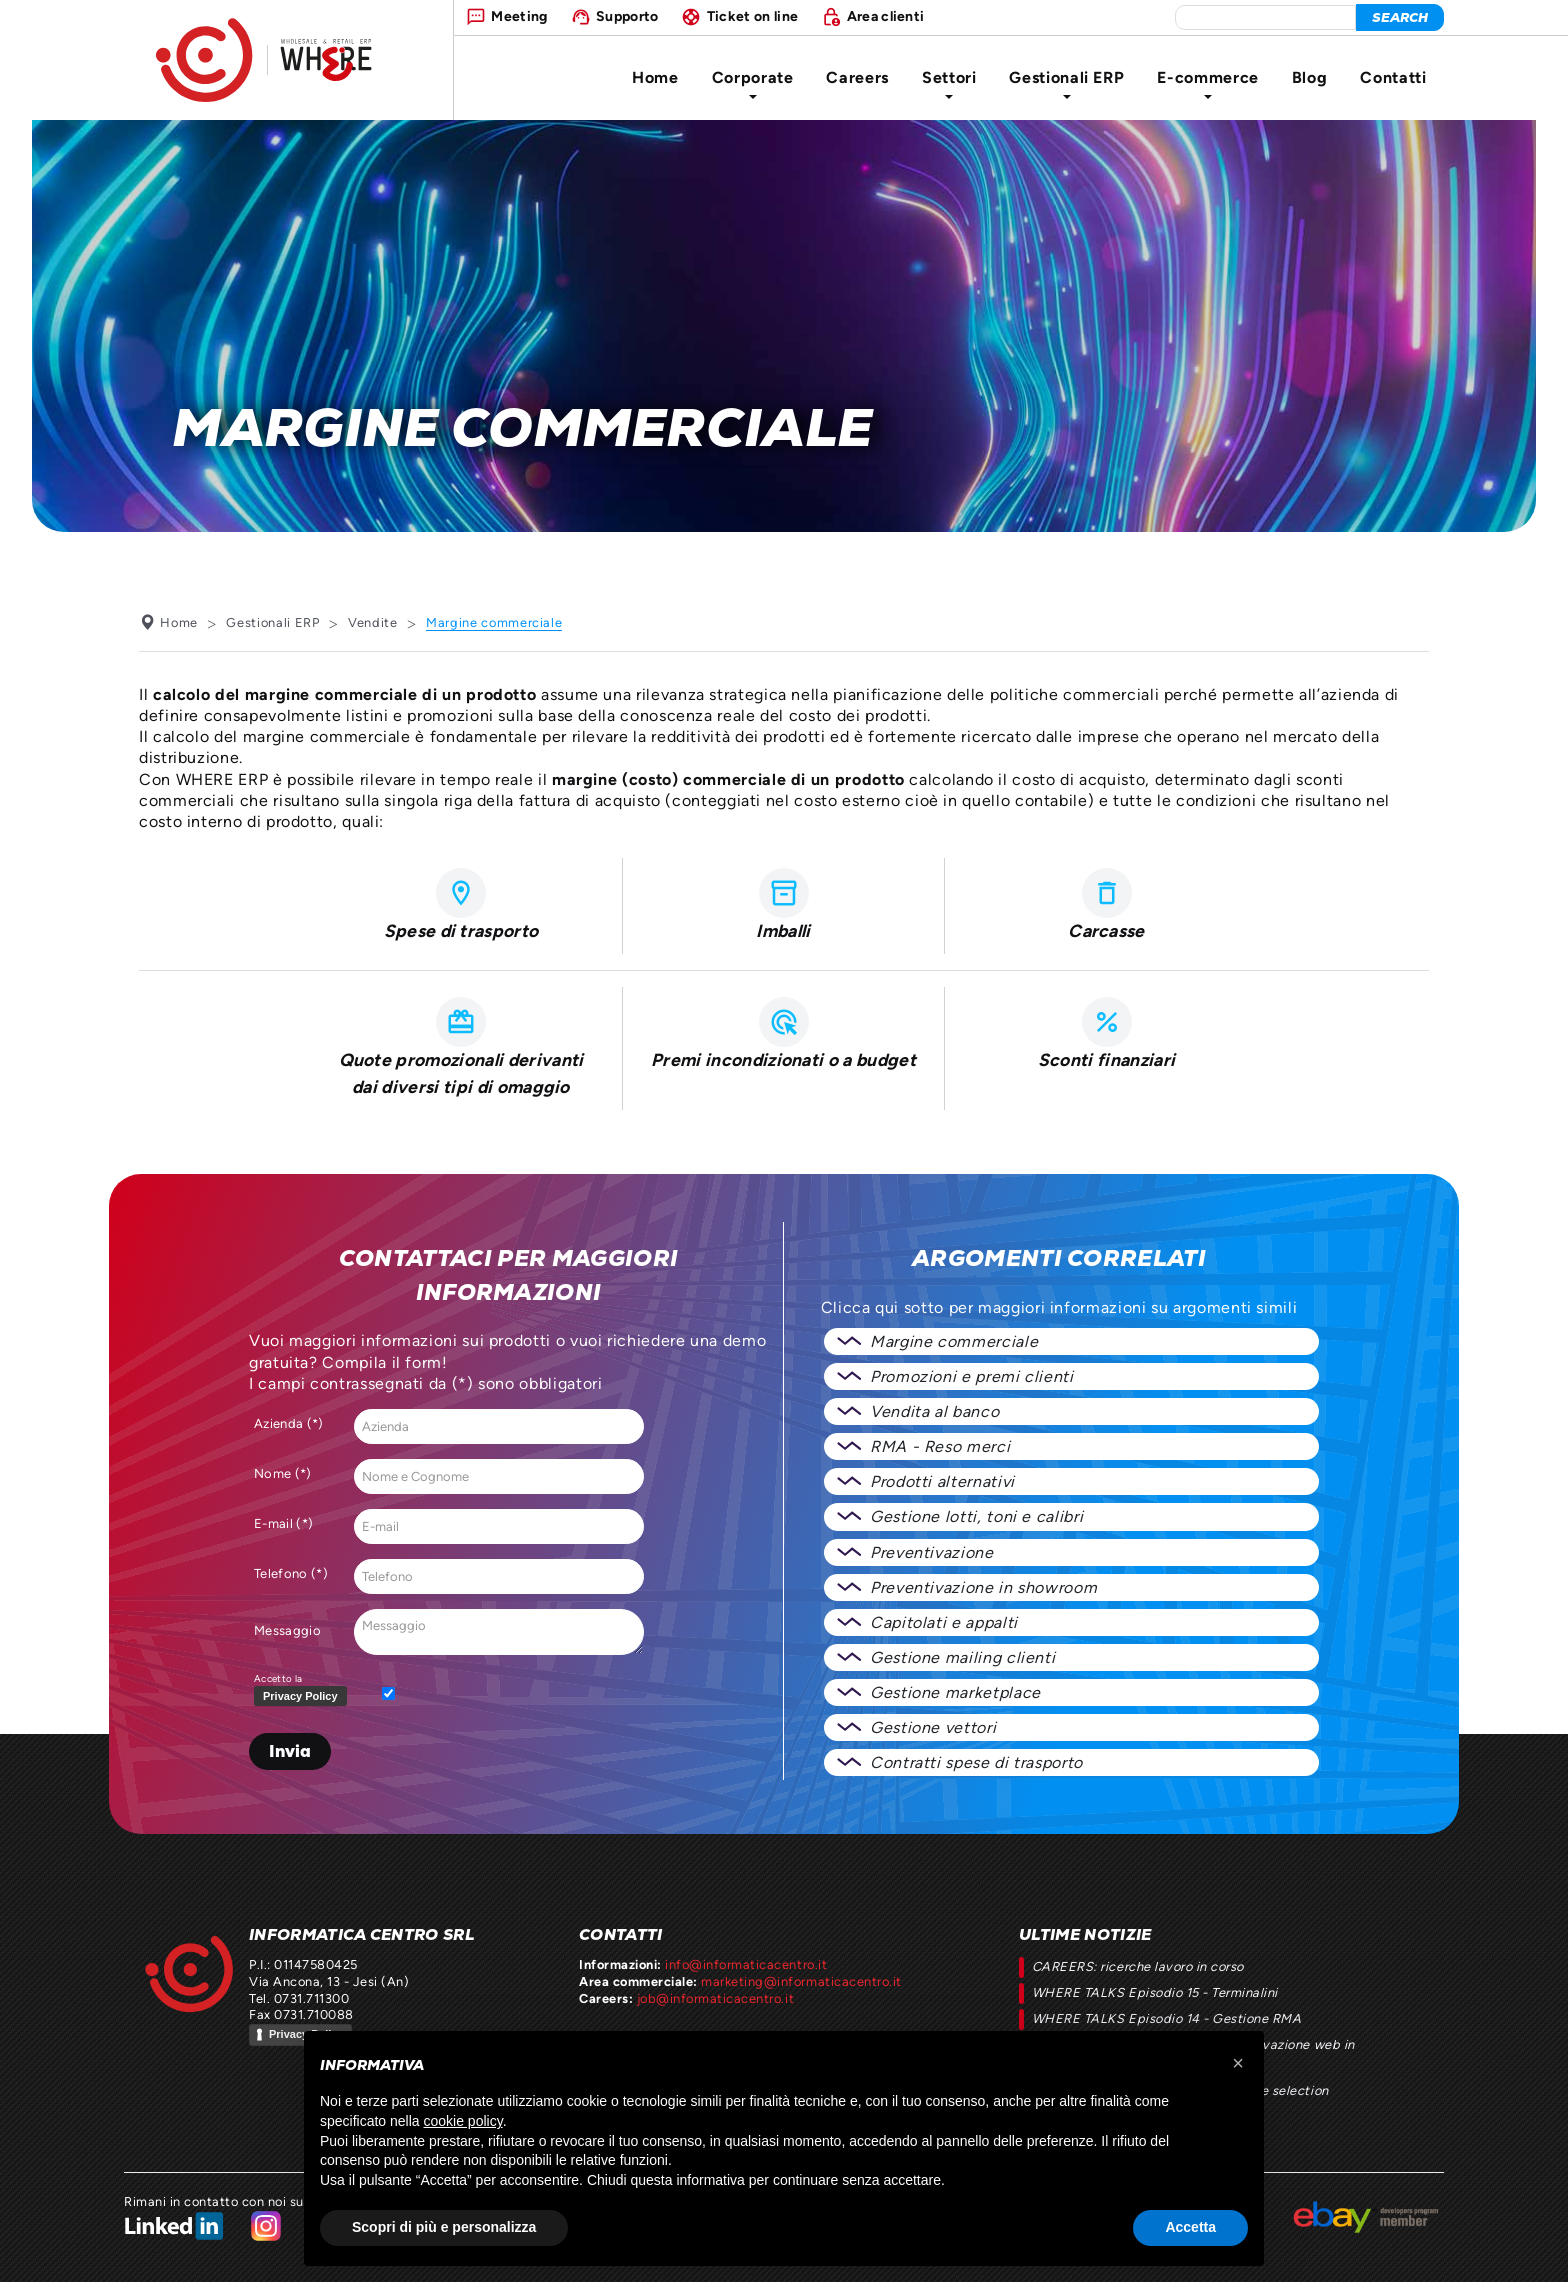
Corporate (753, 83)
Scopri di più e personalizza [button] (444, 2227)
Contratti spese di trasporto (976, 1762)
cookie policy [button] (463, 2121)
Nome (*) (283, 1473)
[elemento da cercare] (1265, 17)
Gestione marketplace (955, 1692)
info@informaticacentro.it (746, 1964)
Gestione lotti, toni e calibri (976, 1516)
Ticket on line (752, 16)
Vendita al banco (934, 1411)
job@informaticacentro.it (715, 1998)
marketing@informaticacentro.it (801, 1981)
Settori (949, 83)
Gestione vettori (933, 1727)
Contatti (1393, 77)
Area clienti (886, 16)
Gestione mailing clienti (962, 1657)
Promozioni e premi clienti (972, 1376)
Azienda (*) (289, 1423)
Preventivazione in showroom (983, 1587)
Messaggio (287, 1630)
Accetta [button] (1190, 2227)
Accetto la (304, 1691)
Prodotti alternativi (942, 1481)
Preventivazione (932, 1552)
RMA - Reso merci (940, 1446)
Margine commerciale (954, 1341)
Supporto (627, 16)
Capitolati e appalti (944, 1622)
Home (655, 77)
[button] (1238, 2063)
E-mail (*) (283, 1523)
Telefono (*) (291, 1573)
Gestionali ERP (1066, 83)
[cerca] (1400, 17)
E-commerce (1207, 83)
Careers (857, 77)
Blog (1310, 77)
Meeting (519, 16)
